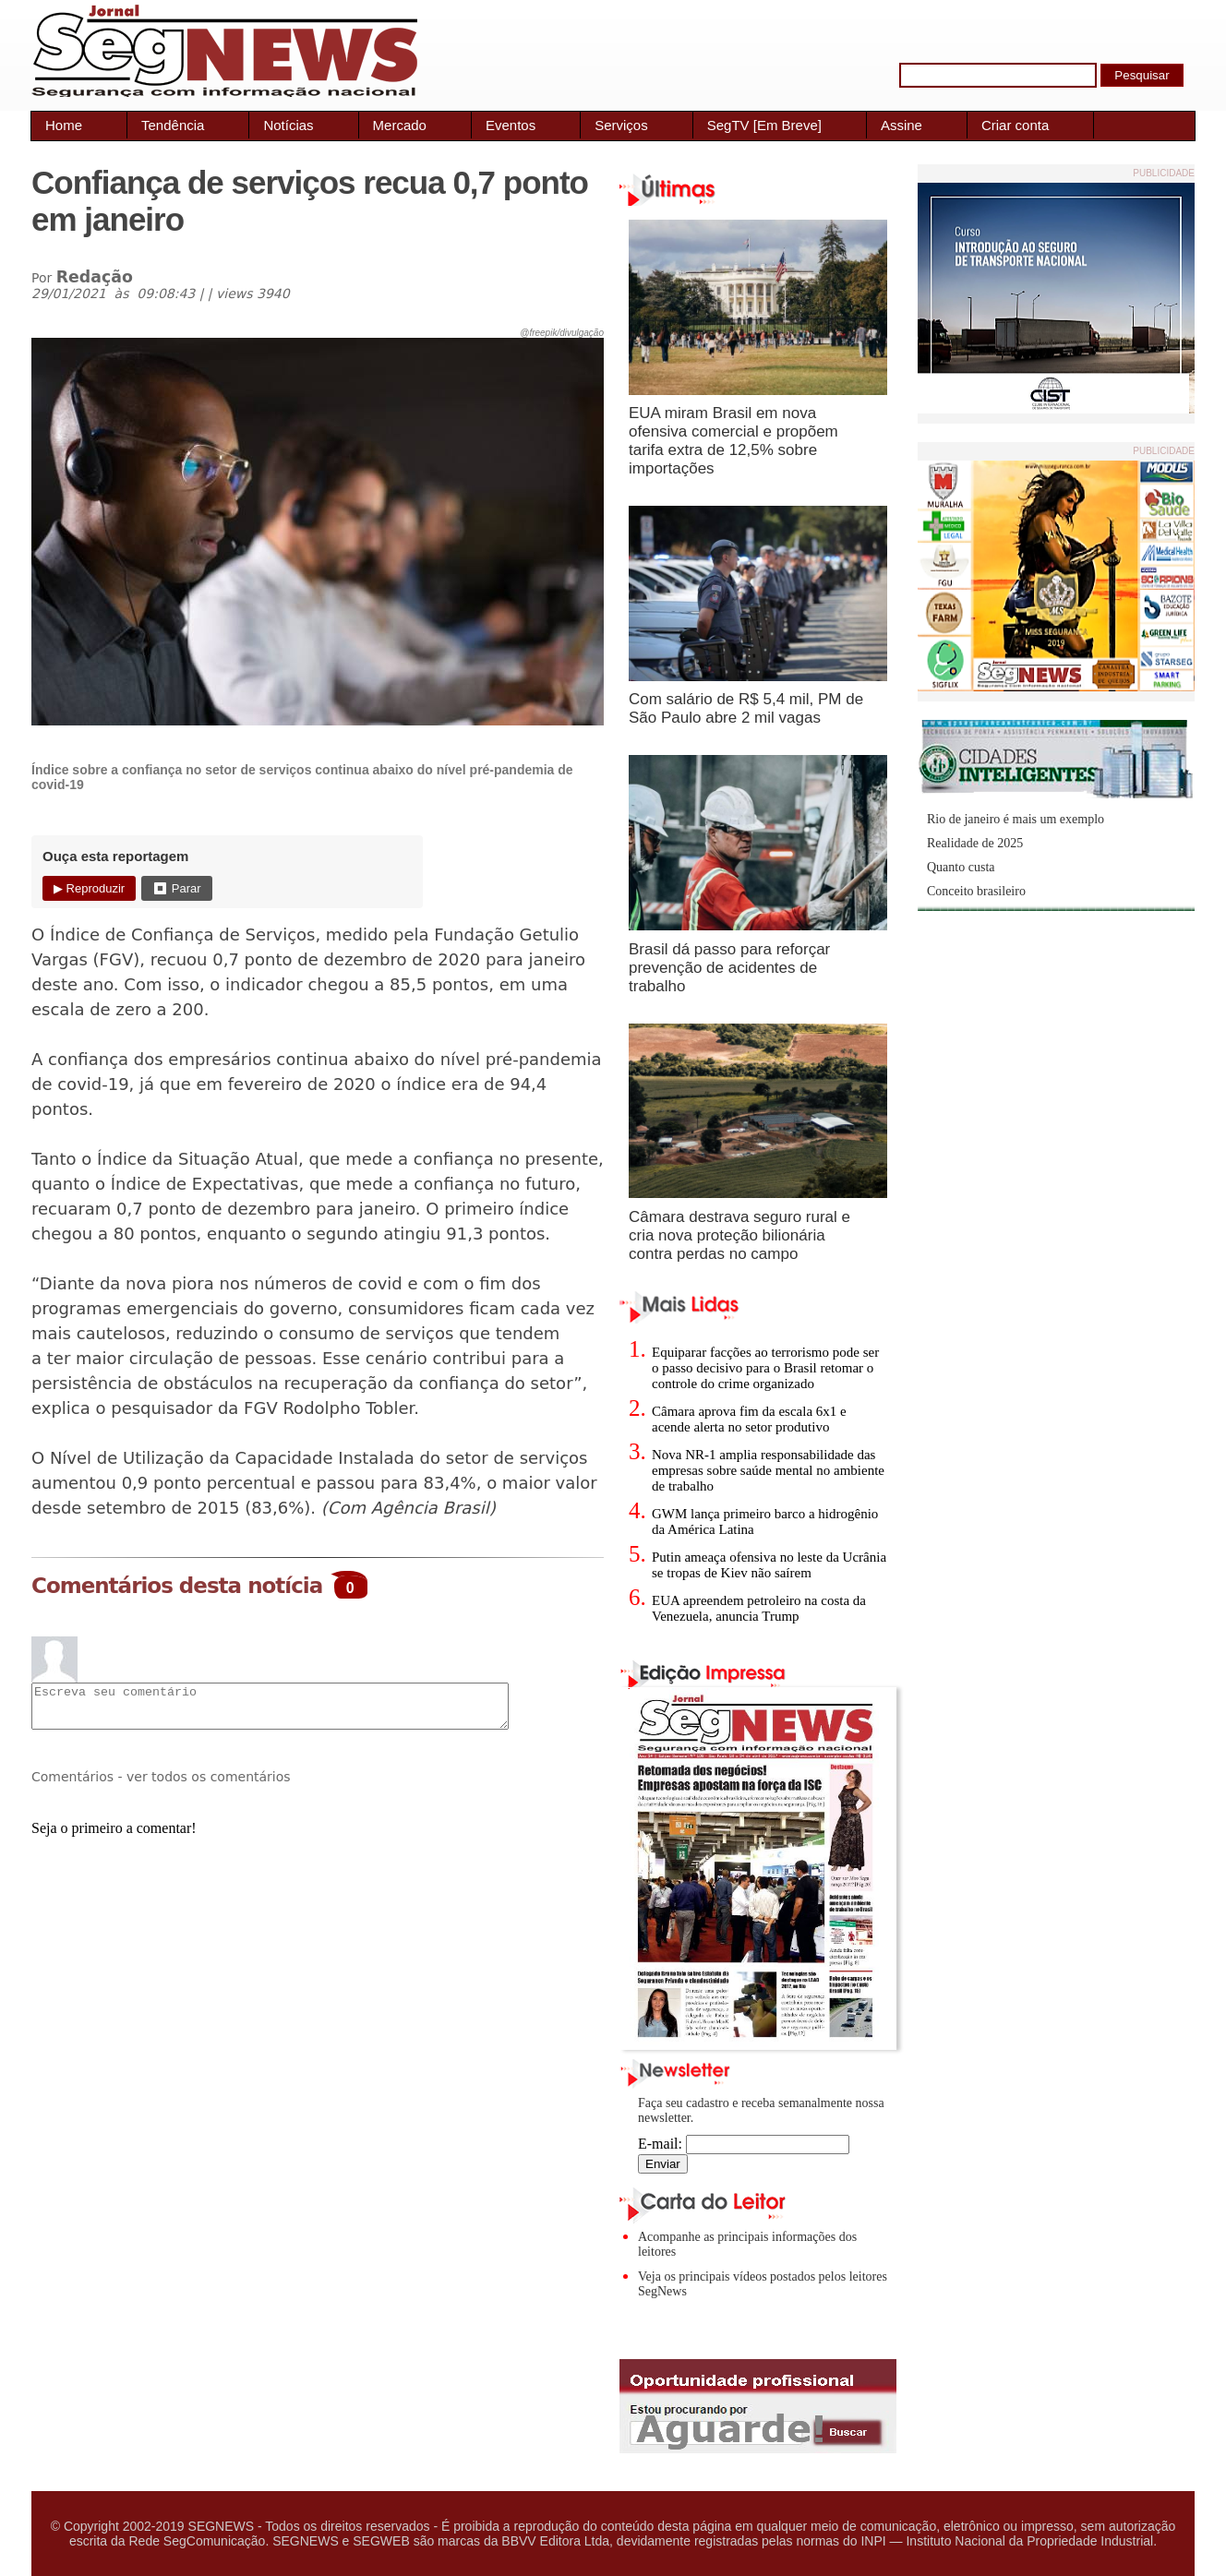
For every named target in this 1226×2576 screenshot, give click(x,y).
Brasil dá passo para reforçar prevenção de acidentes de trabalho (729, 968)
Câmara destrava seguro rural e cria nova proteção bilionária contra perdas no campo (739, 1235)
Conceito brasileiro (976, 891)
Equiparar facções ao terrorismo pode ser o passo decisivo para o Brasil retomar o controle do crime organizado (765, 1368)
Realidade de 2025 (975, 843)
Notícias (288, 125)
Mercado (400, 125)
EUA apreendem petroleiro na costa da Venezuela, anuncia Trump (759, 1608)
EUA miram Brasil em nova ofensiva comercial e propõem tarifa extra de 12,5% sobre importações (733, 440)
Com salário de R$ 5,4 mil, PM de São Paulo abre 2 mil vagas (746, 708)
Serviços (621, 125)
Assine (901, 125)
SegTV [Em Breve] (764, 125)
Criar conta (1015, 125)
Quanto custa (960, 867)
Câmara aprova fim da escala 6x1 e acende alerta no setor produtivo (749, 1419)
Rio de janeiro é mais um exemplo (1015, 819)
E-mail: (743, 2143)
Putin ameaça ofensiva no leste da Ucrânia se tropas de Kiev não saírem (769, 1565)
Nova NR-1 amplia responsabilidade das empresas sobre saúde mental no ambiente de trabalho (768, 1470)
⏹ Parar (176, 888)
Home (63, 125)
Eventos (510, 125)
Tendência (172, 125)
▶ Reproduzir (89, 888)
